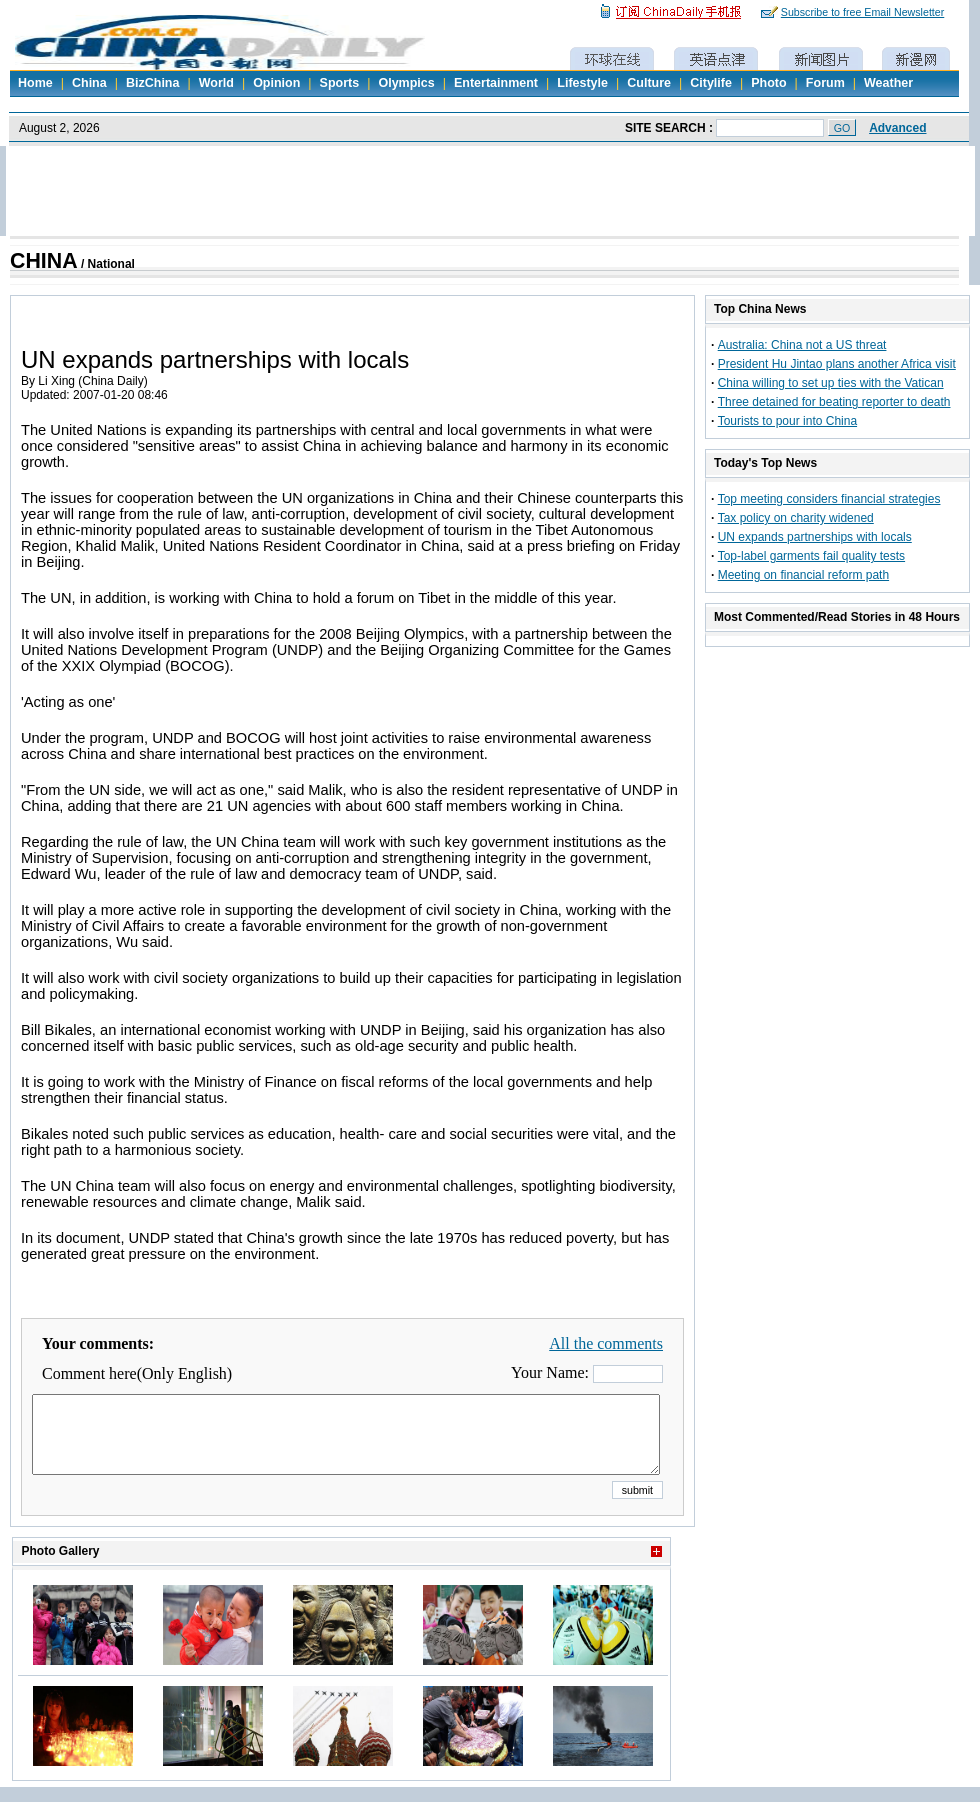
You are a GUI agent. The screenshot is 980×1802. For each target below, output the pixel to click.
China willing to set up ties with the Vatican (831, 383)
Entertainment (496, 83)
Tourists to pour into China (787, 421)
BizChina (152, 83)
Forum (825, 83)
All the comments (606, 1343)
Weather (888, 83)
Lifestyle (582, 83)
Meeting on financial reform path (803, 575)
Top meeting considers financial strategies (829, 499)
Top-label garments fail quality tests (811, 556)
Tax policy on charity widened (796, 518)
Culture (649, 83)
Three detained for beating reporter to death (834, 402)
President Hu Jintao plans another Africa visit (837, 364)
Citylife (711, 83)
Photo (768, 83)
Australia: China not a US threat (802, 345)
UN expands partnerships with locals (815, 537)
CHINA (44, 261)
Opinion (276, 83)
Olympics (406, 83)
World (216, 83)
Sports (340, 83)
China (89, 83)
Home (35, 83)
